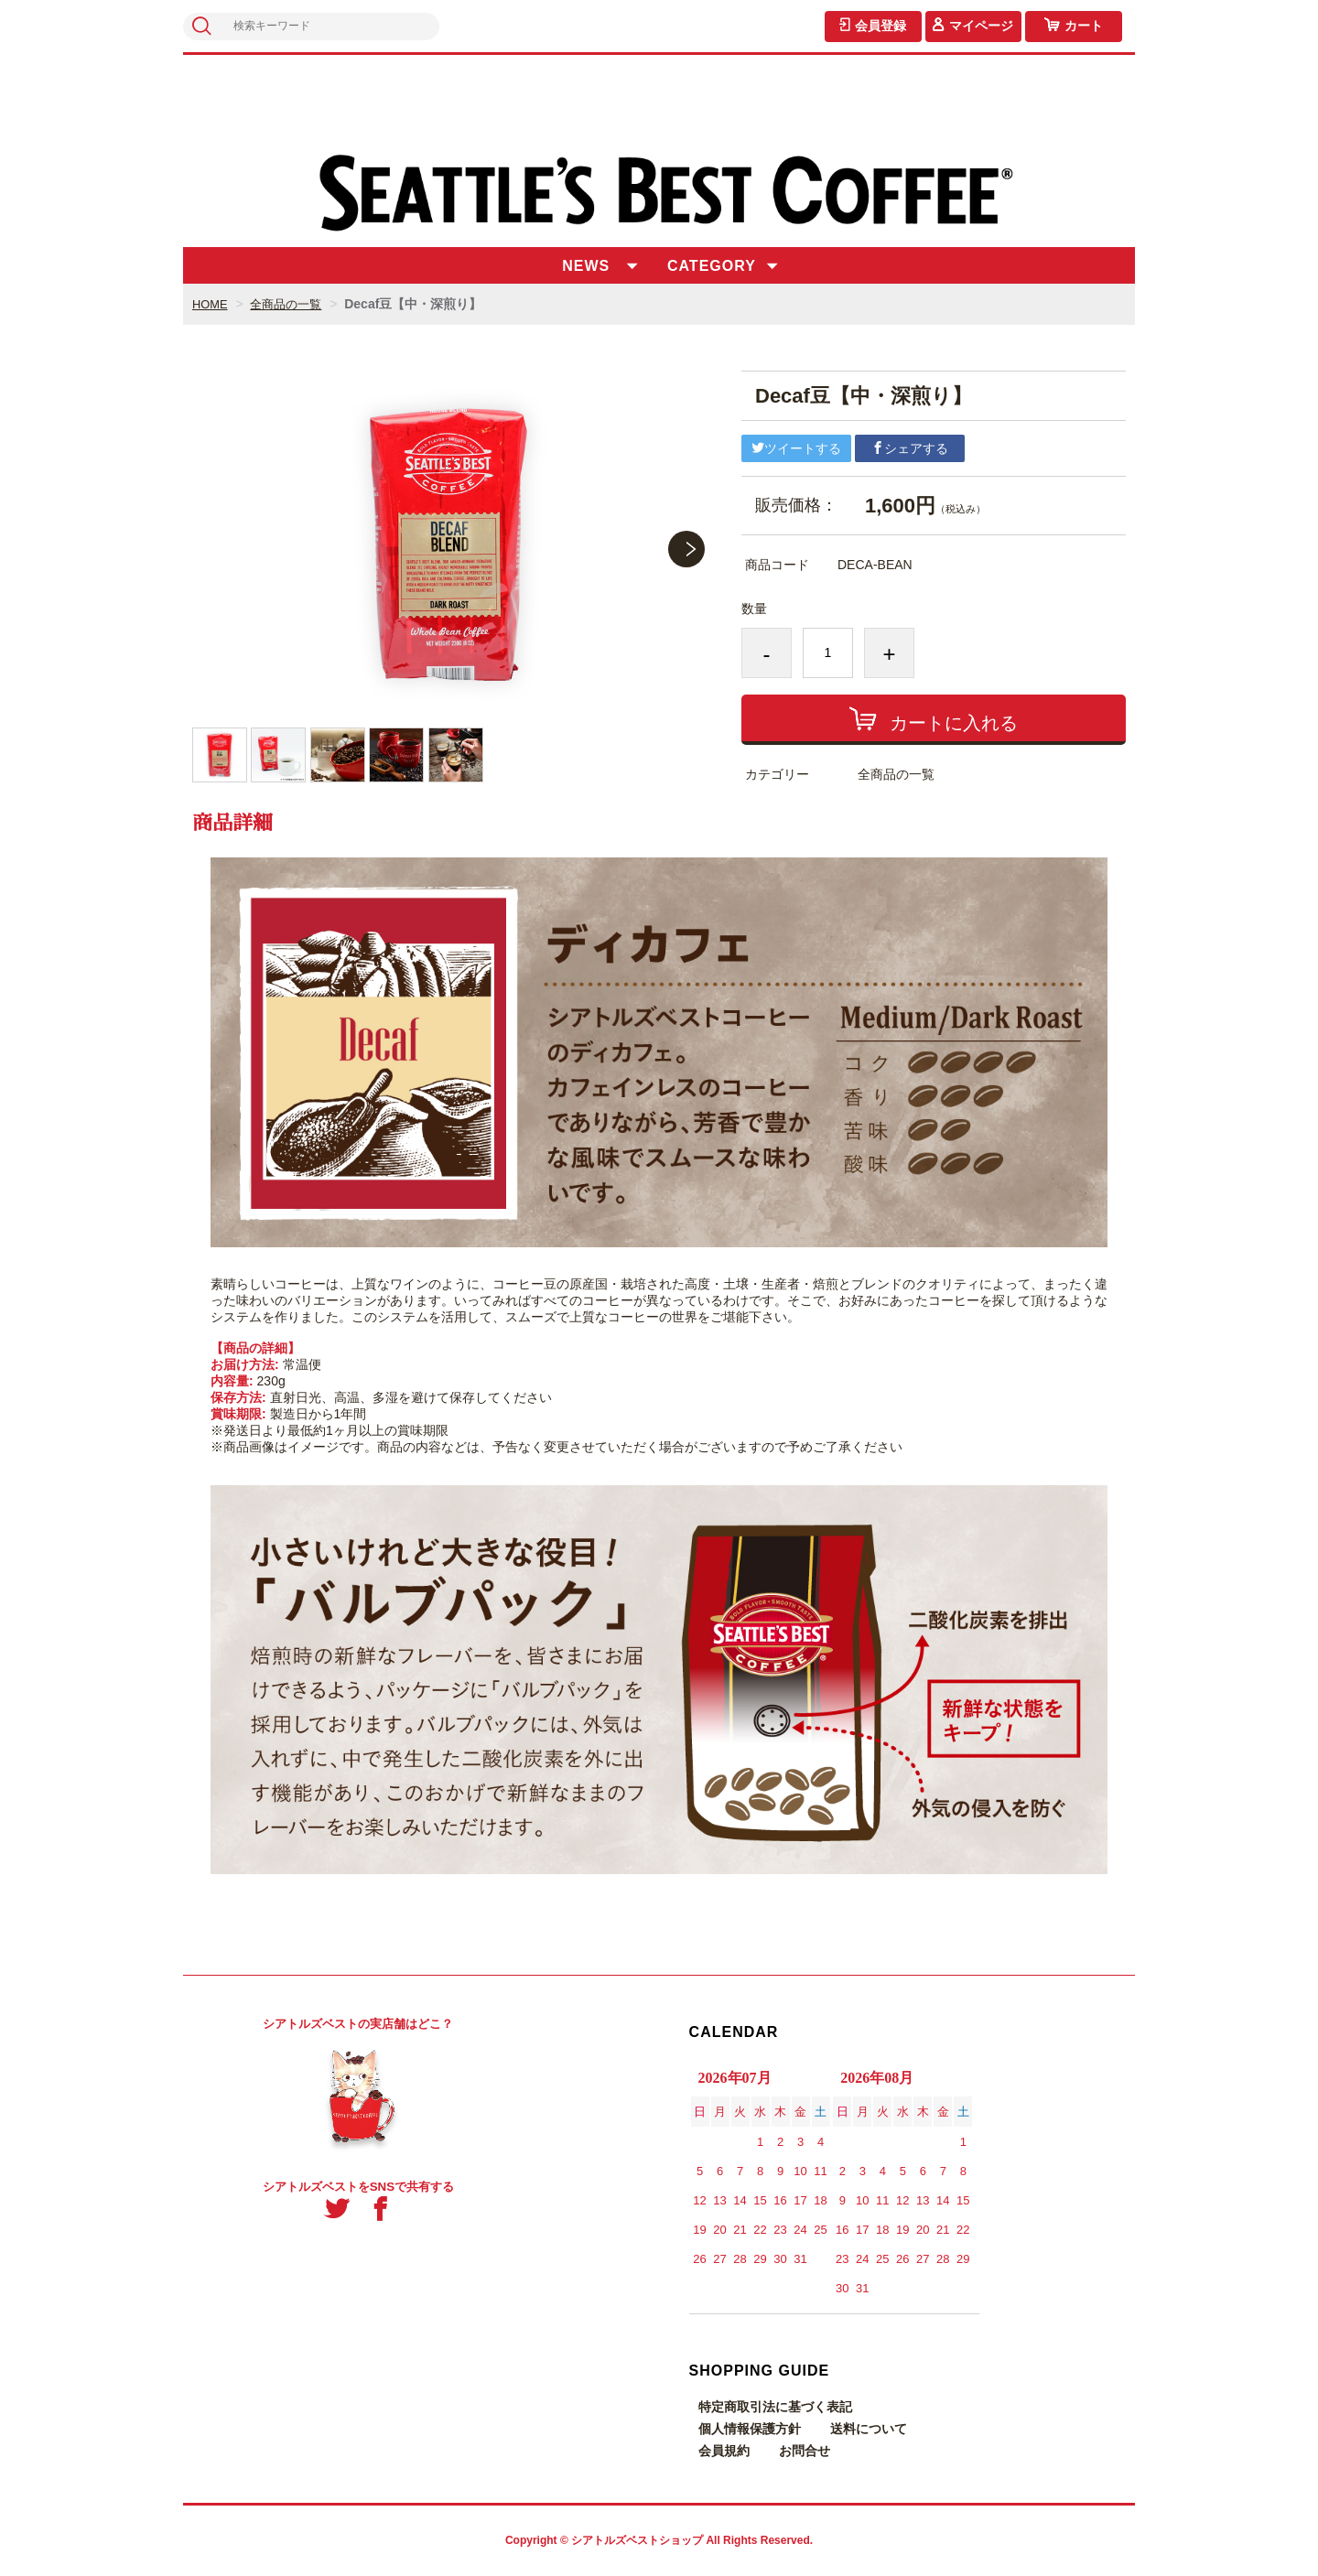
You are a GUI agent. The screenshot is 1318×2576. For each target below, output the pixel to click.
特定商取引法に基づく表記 (775, 2406)
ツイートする (796, 448)
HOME (211, 303)
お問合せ (804, 2450)
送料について (868, 2428)
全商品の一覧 (292, 303)
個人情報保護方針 (749, 2428)
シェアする (909, 448)
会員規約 (724, 2450)
